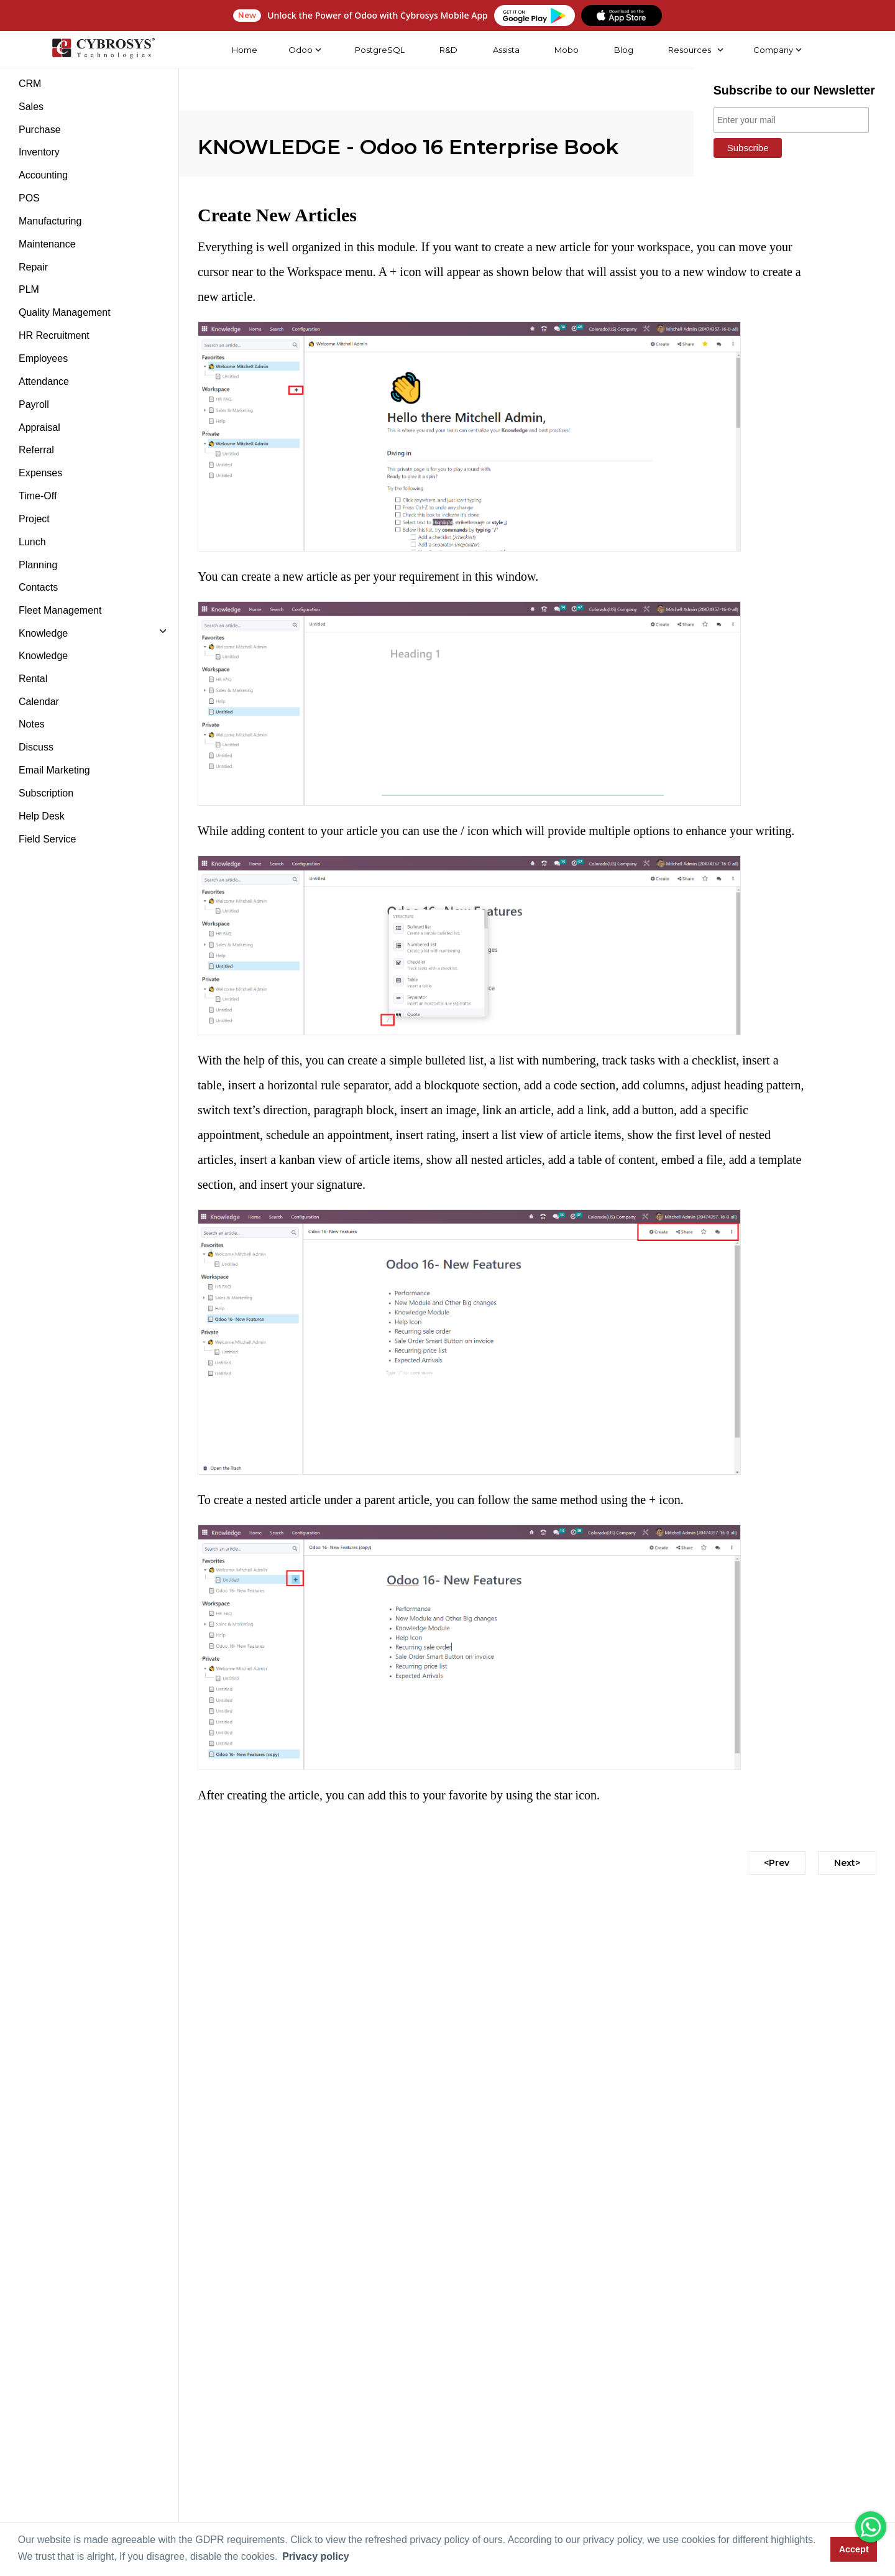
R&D (448, 50)
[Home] (102, 50)
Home (244, 50)
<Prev (776, 1862)
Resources (689, 50)
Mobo (566, 50)
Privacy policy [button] (315, 2556)
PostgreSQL (378, 50)
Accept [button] (854, 2549)
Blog (622, 50)
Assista (505, 50)
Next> (847, 1862)
